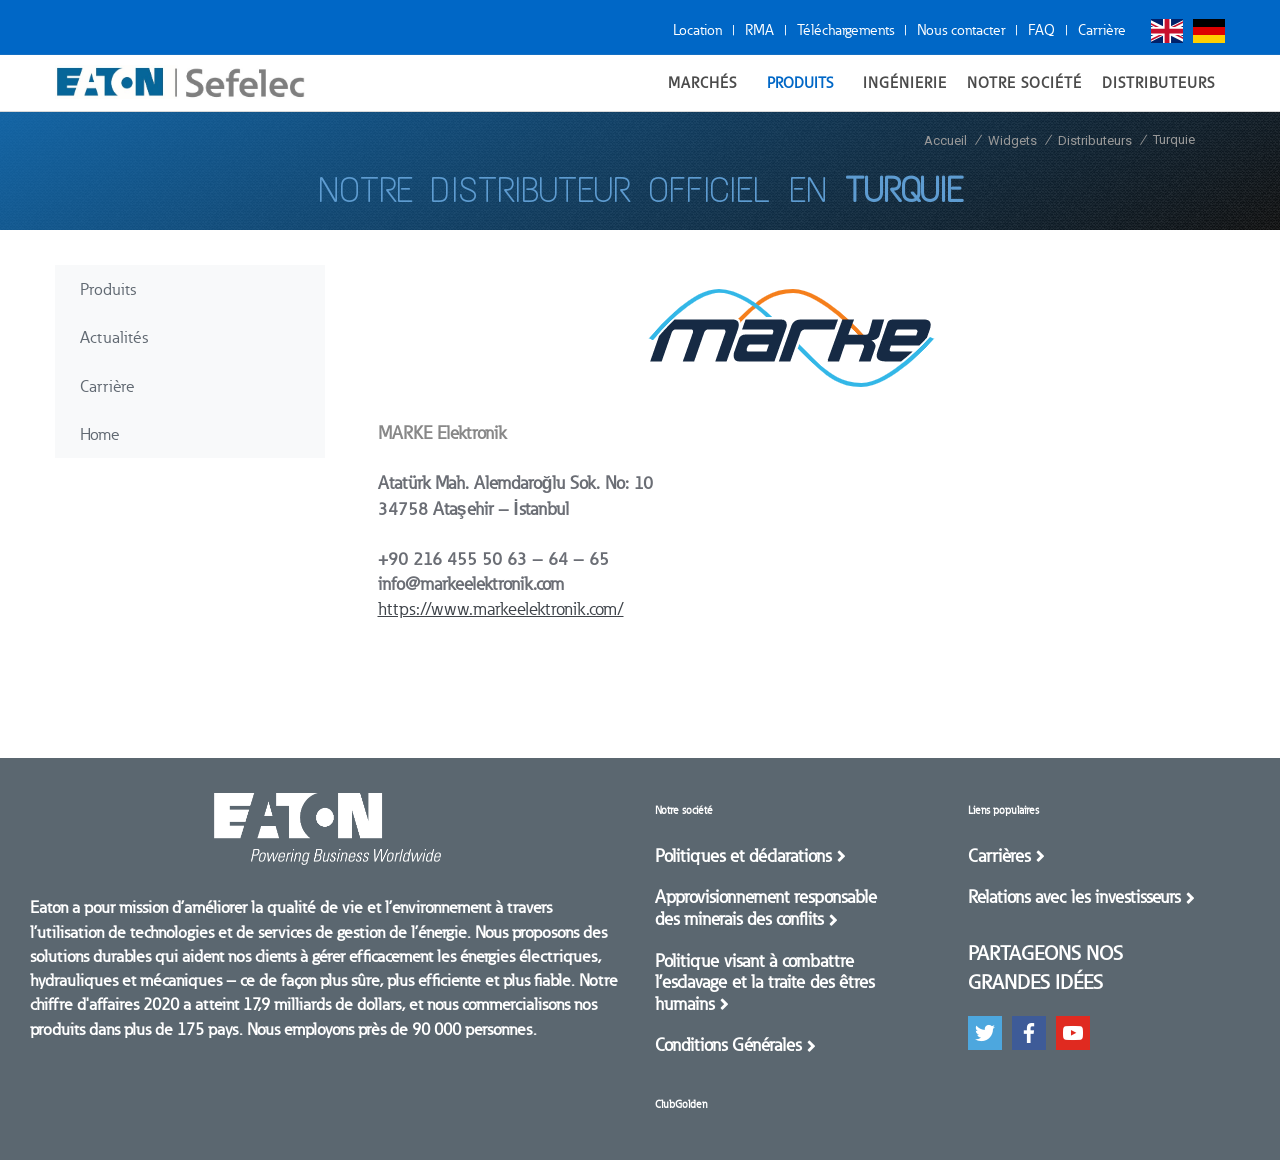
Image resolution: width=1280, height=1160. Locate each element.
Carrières (999, 856)
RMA (759, 30)
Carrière (1102, 30)
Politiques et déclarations (743, 856)
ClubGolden (681, 1104)
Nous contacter (961, 30)
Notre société (684, 810)
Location (697, 30)
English (1167, 31)
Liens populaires (1003, 810)
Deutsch (1209, 31)
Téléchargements (845, 30)
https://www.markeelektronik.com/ (501, 609)
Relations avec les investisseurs (1074, 897)
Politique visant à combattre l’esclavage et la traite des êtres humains (764, 982)
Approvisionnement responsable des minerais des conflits (766, 908)
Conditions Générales (728, 1045)
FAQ (1041, 30)
